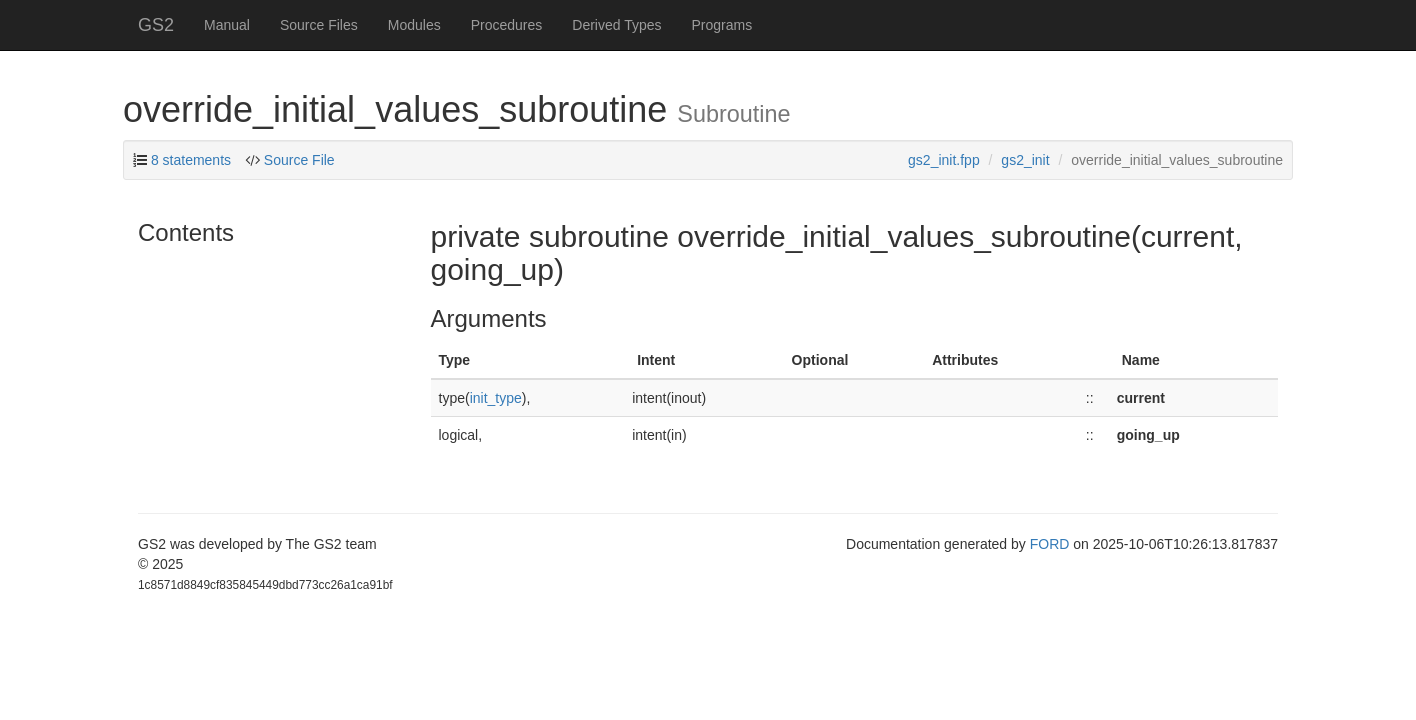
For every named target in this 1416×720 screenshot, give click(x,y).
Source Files (319, 25)
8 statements (191, 160)
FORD (1050, 544)
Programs (722, 25)
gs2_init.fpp (944, 160)
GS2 (156, 25)
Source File (299, 160)
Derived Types (616, 25)
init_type (496, 398)
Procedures (507, 25)
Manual (227, 25)
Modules (414, 25)
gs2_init (1025, 160)
